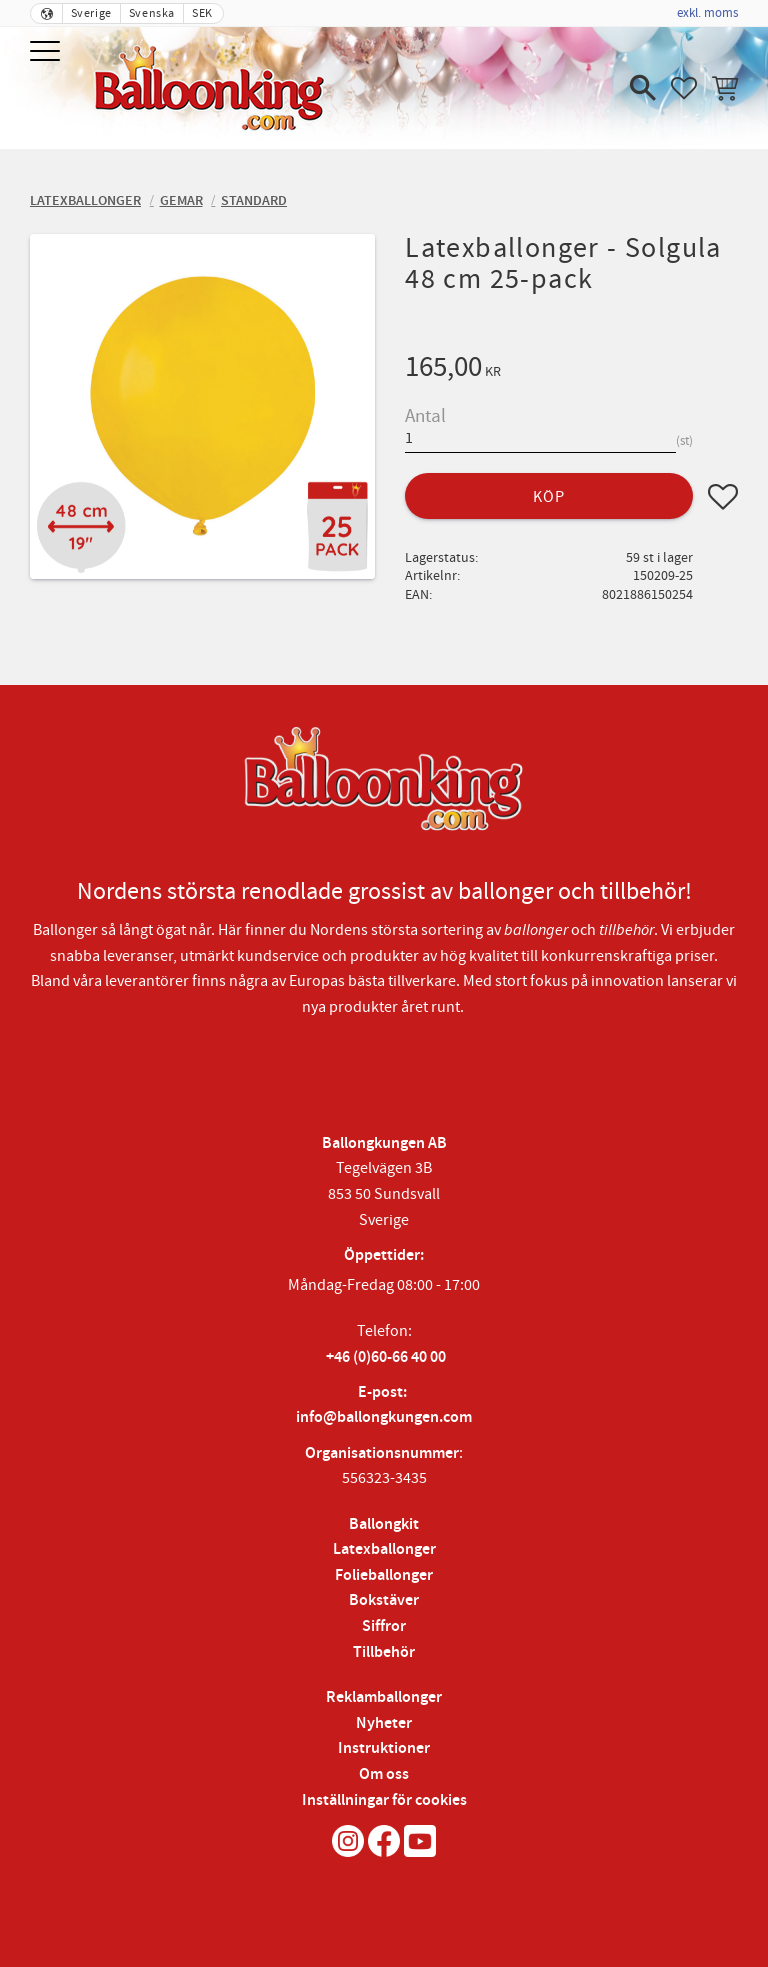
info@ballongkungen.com (384, 1417)
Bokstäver (384, 1600)
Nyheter (384, 1723)
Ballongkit (384, 1524)
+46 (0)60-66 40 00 (386, 1357)
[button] (47, 52)
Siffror (384, 1626)
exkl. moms (707, 13)
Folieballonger (384, 1575)
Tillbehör (384, 1652)
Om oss (384, 1774)
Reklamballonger (384, 1697)
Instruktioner (384, 1748)
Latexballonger (384, 1549)
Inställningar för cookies (384, 1800)
